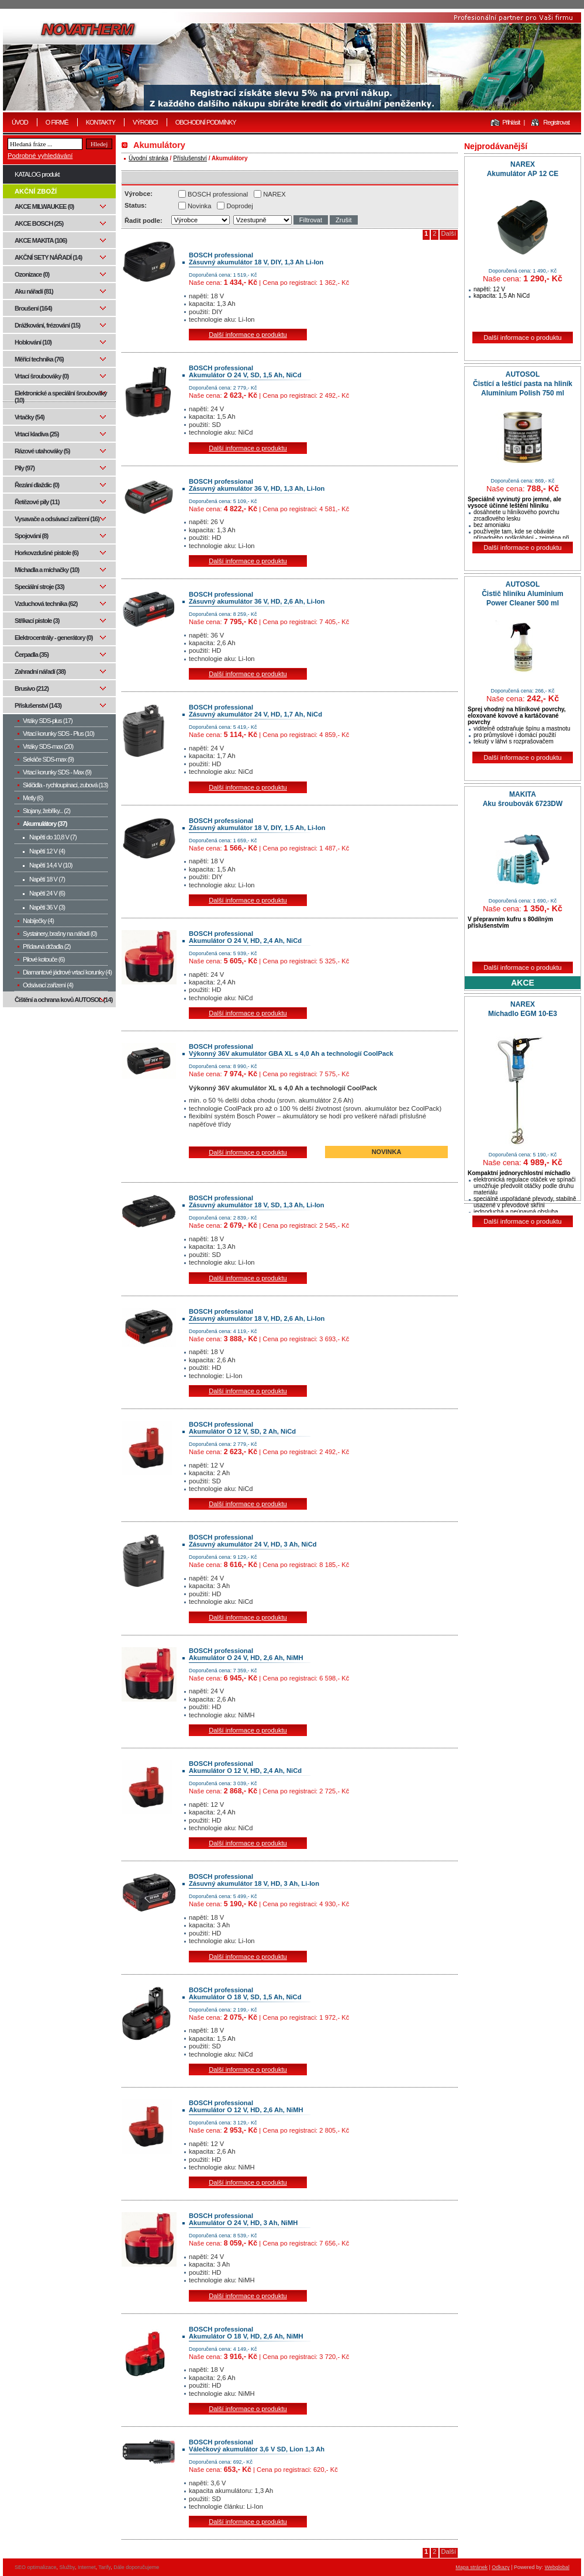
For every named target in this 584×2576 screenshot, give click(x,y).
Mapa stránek (471, 2567)
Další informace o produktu (248, 334)
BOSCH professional (218, 194)
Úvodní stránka (148, 158)
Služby (67, 2567)
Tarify (104, 2567)
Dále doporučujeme (136, 2567)
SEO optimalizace (36, 2567)
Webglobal (557, 2567)
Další (449, 233)
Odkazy (501, 2567)
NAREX (274, 194)
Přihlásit (511, 122)
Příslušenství (190, 158)
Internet (87, 2567)
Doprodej (239, 205)
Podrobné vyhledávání (40, 155)
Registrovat (556, 122)
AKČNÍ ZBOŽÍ (36, 191)
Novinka (199, 205)
